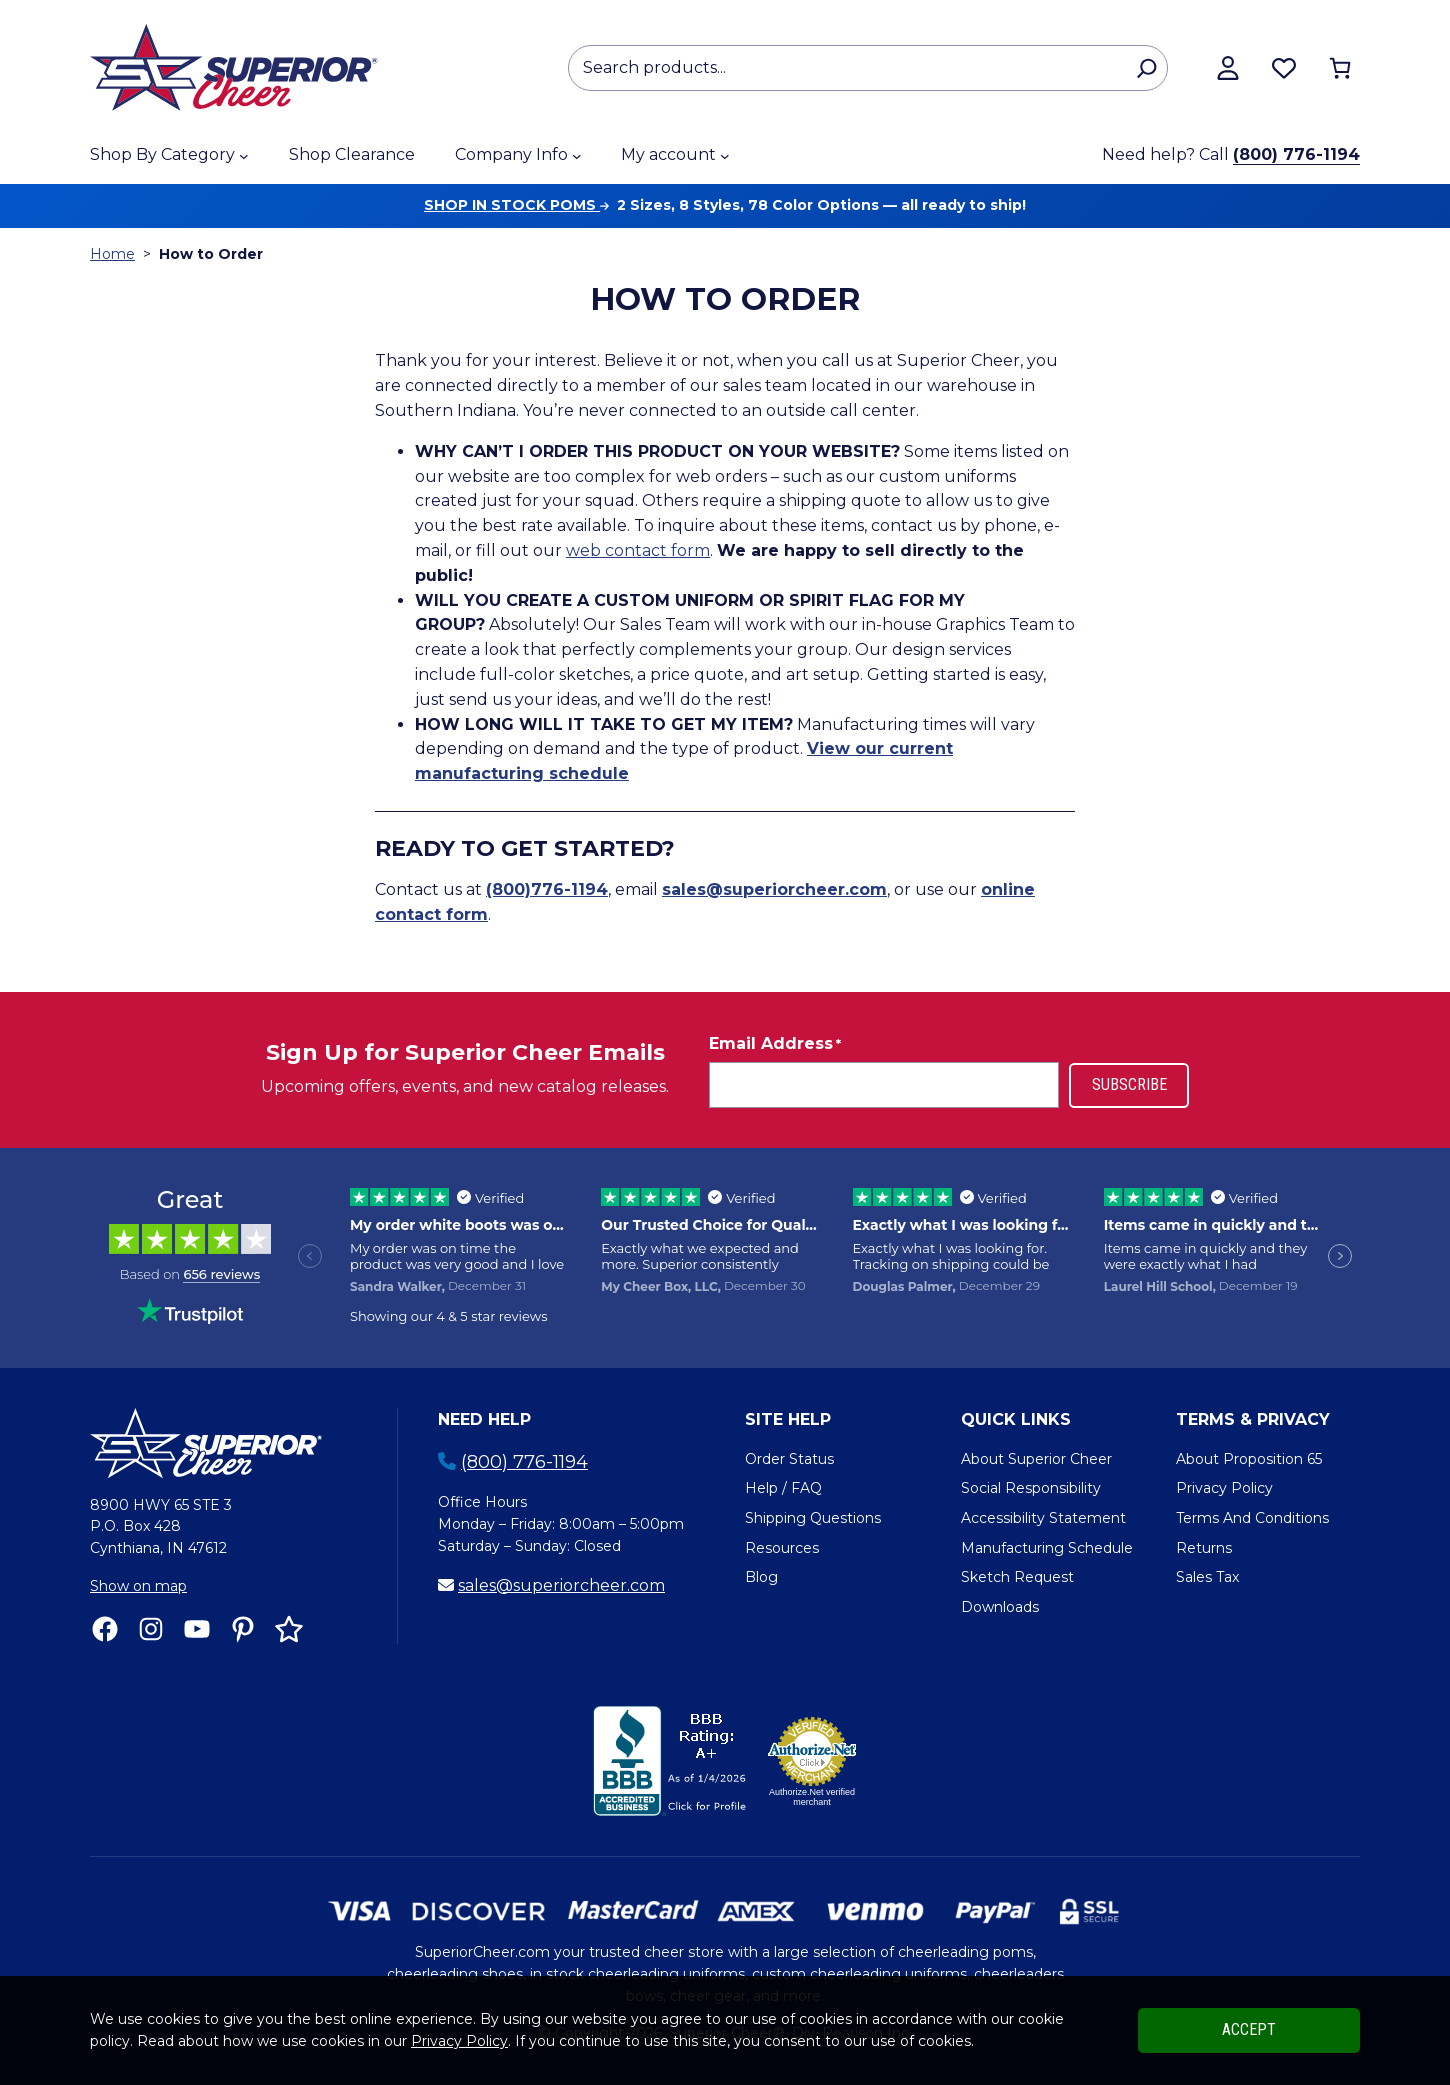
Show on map (138, 1586)
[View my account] (1228, 68)
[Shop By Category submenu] (244, 156)
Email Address (775, 1044)
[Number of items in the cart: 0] (1340, 68)
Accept (1249, 2029)
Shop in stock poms (516, 205)
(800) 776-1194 (1296, 154)
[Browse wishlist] (1284, 68)
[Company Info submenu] (577, 156)
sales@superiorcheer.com (561, 1585)
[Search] (1146, 68)
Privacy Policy (459, 2041)
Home (112, 254)
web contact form (638, 550)
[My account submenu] (725, 156)
